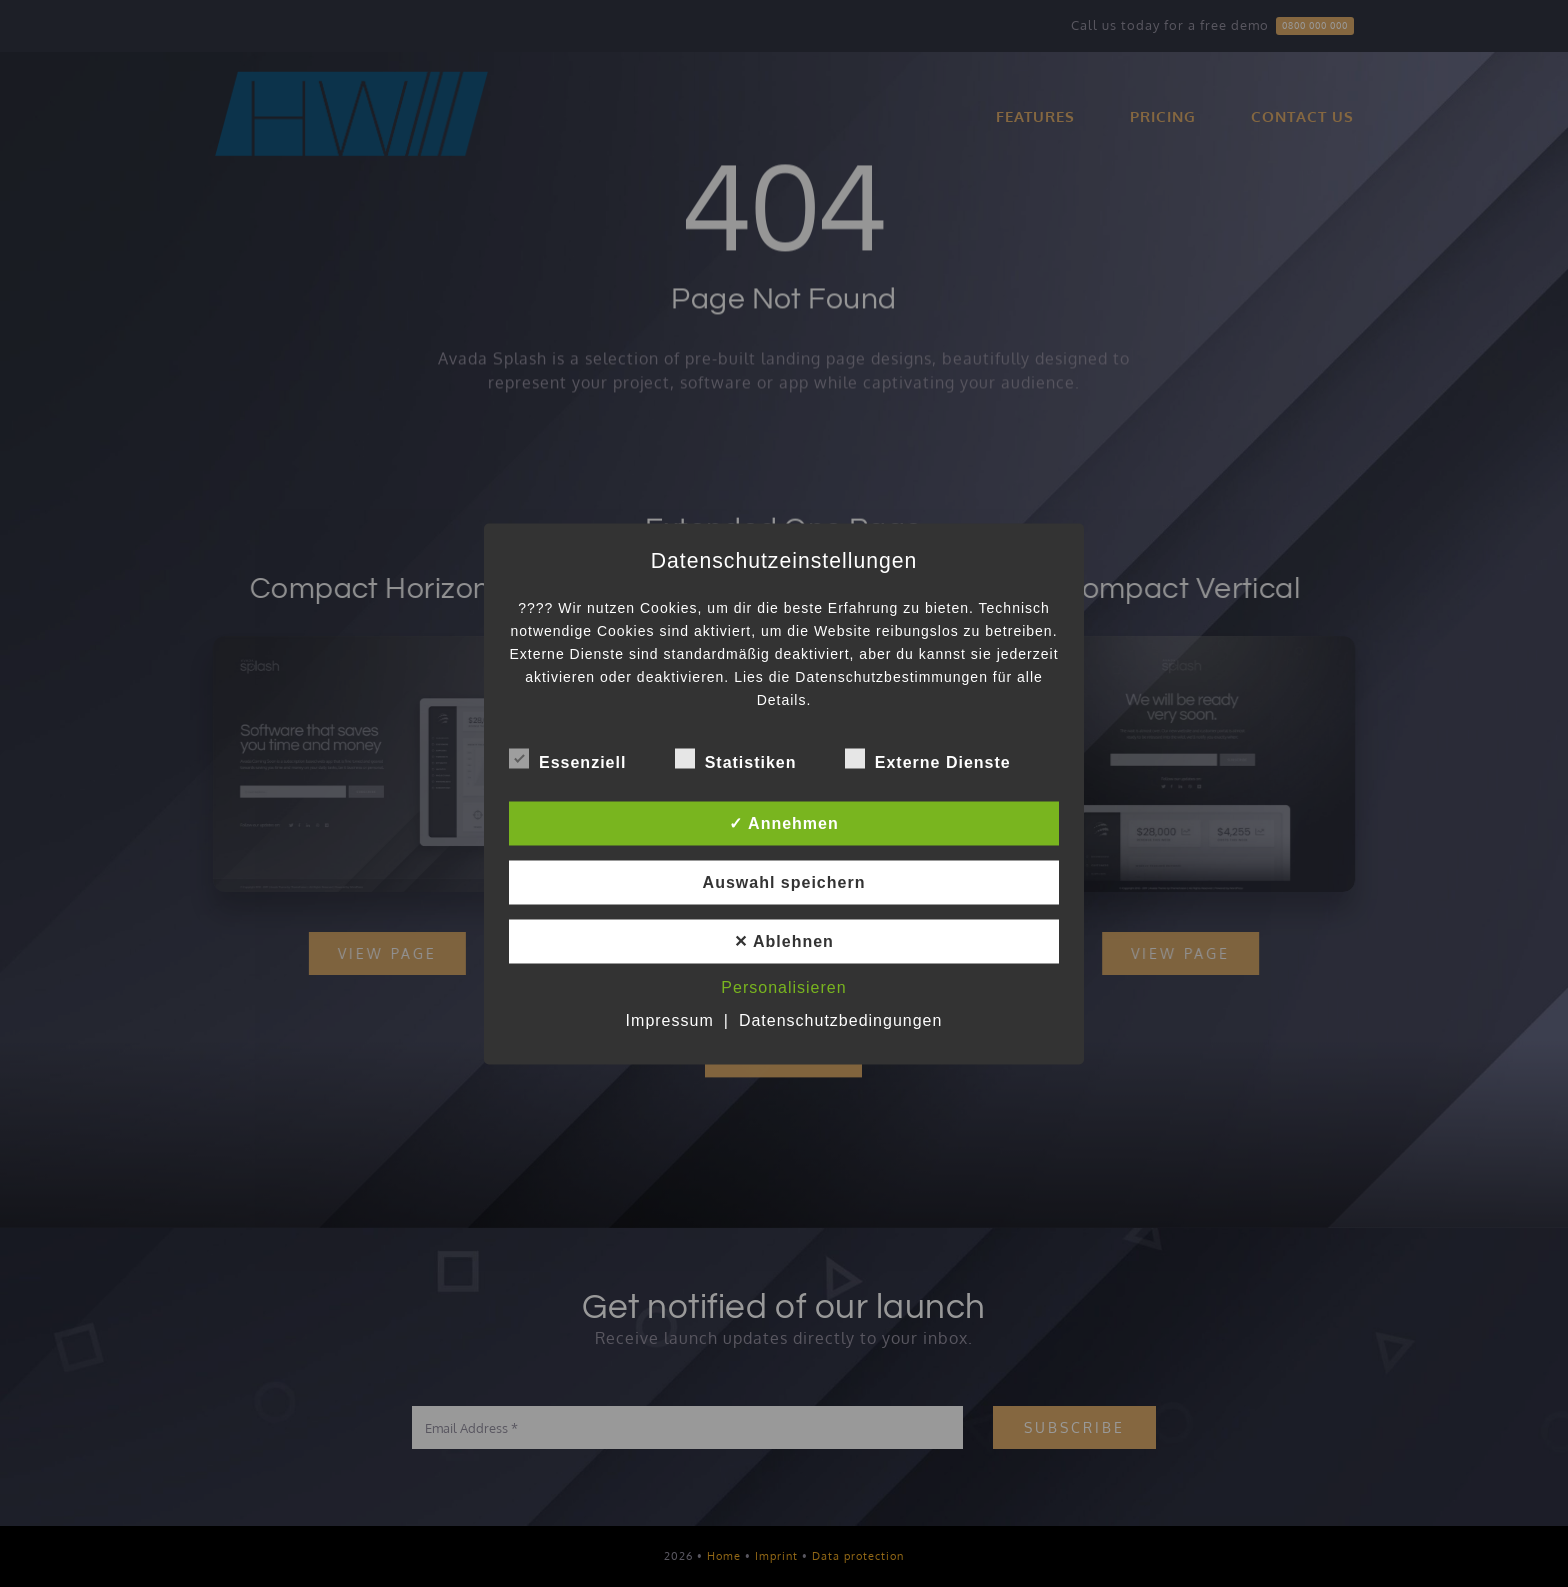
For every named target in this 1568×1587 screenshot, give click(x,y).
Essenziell (567, 759)
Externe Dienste (928, 759)
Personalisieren (783, 986)
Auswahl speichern (784, 881)
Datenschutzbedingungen (840, 1019)
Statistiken (736, 759)
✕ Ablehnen (784, 940)
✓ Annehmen (784, 822)
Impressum (670, 1019)
